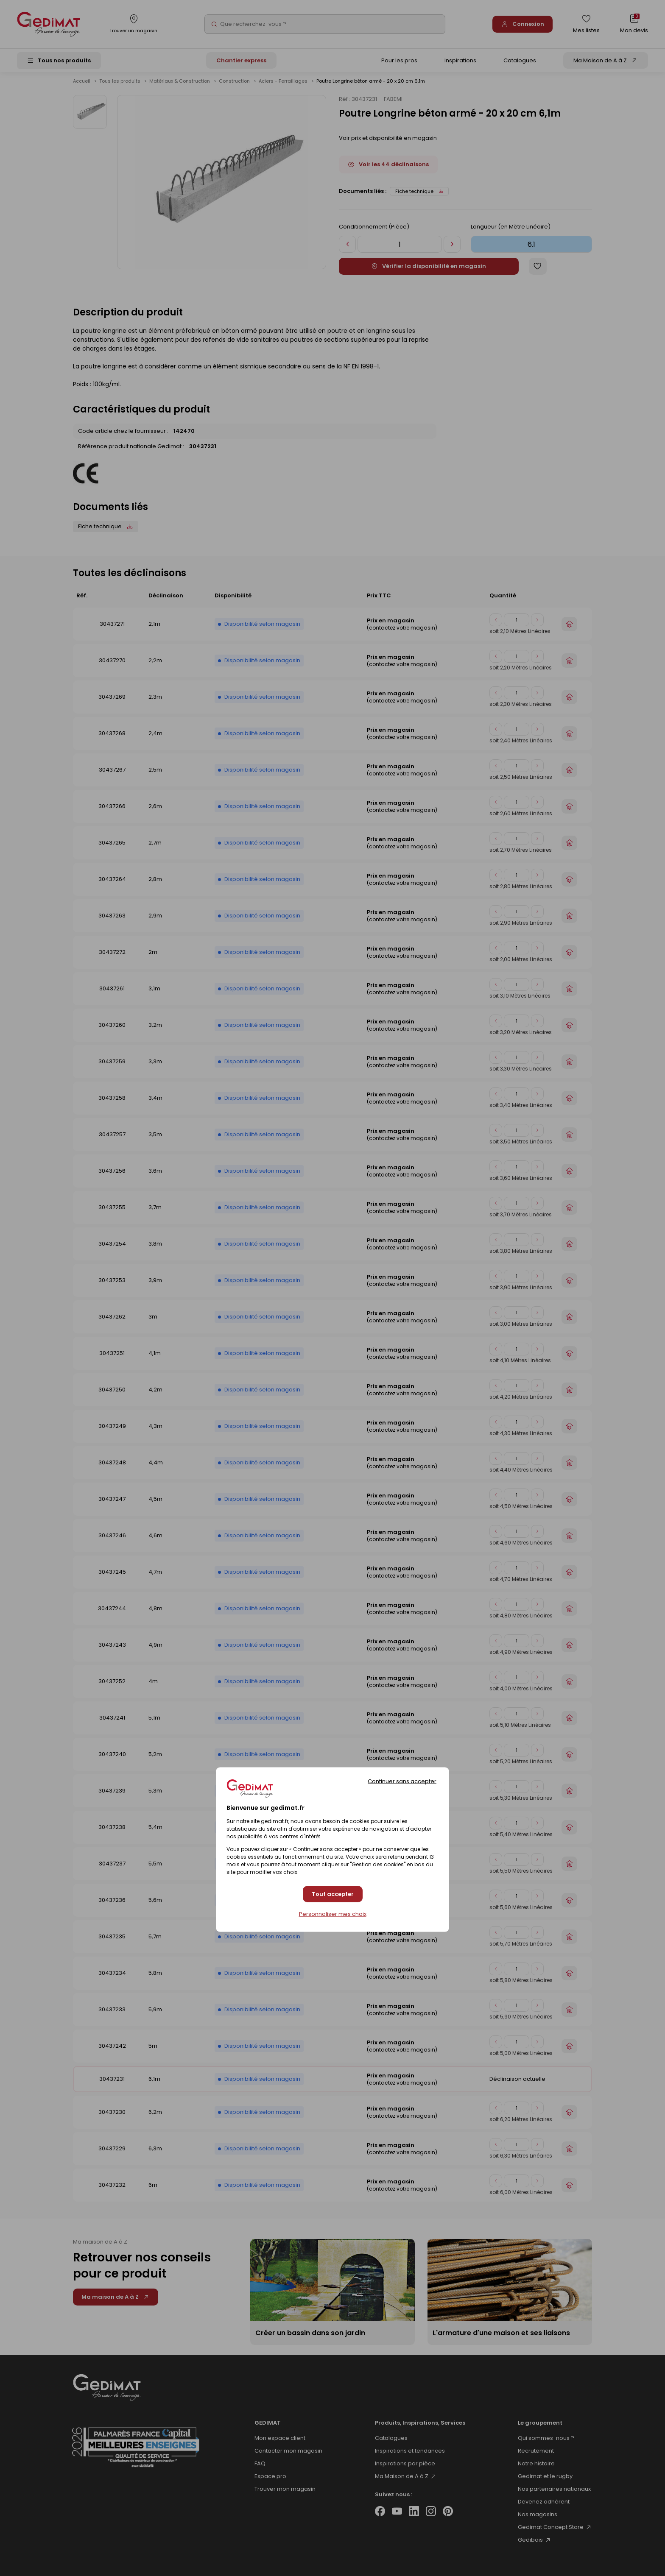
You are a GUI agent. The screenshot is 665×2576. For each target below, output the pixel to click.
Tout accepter (333, 1894)
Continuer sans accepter (402, 1781)
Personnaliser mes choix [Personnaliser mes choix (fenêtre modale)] (332, 1913)
